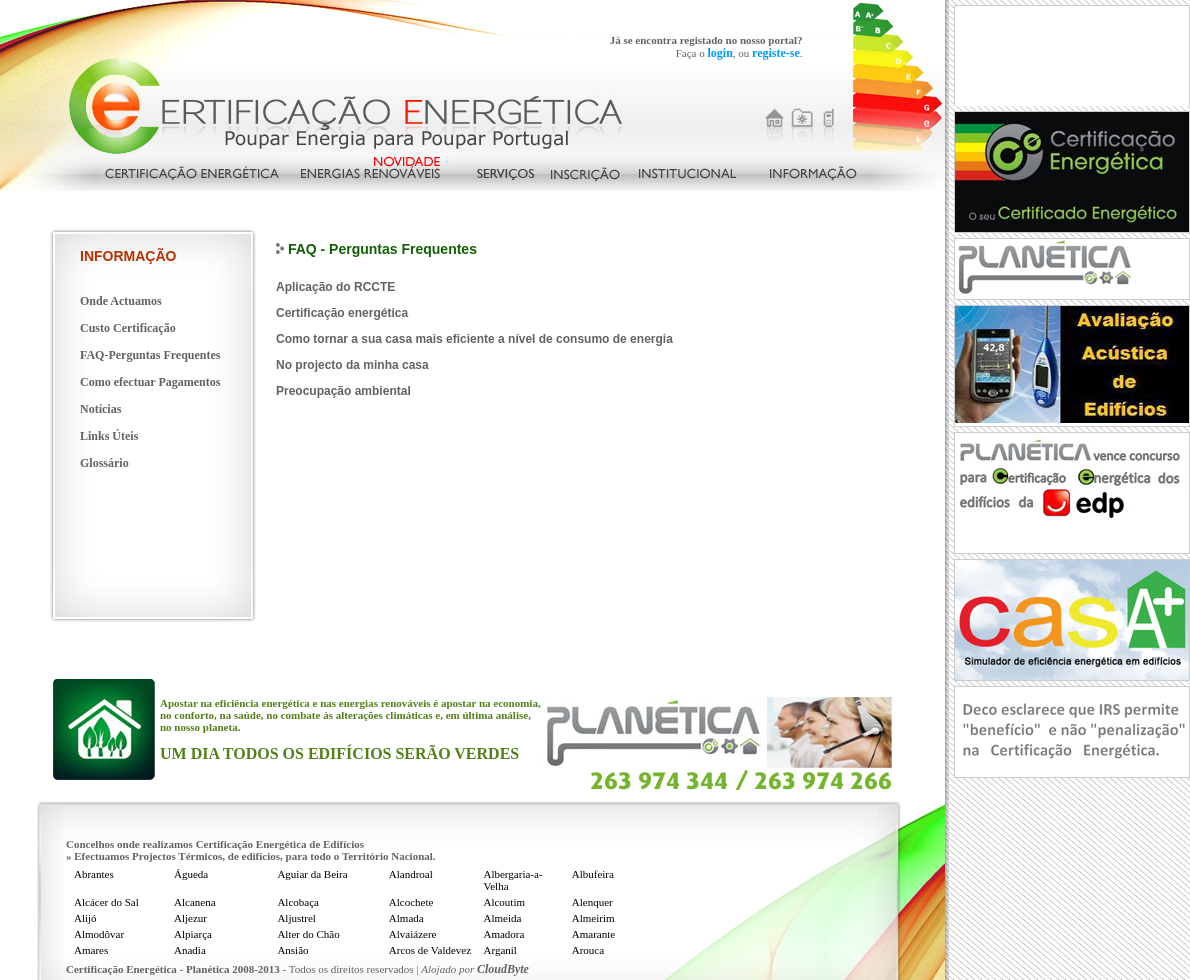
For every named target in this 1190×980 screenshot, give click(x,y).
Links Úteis (109, 436)
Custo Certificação (128, 328)
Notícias (100, 409)
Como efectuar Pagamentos (150, 382)
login (719, 53)
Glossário (104, 463)
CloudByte (503, 969)
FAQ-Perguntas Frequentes (150, 355)
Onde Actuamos (121, 301)
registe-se (776, 53)
